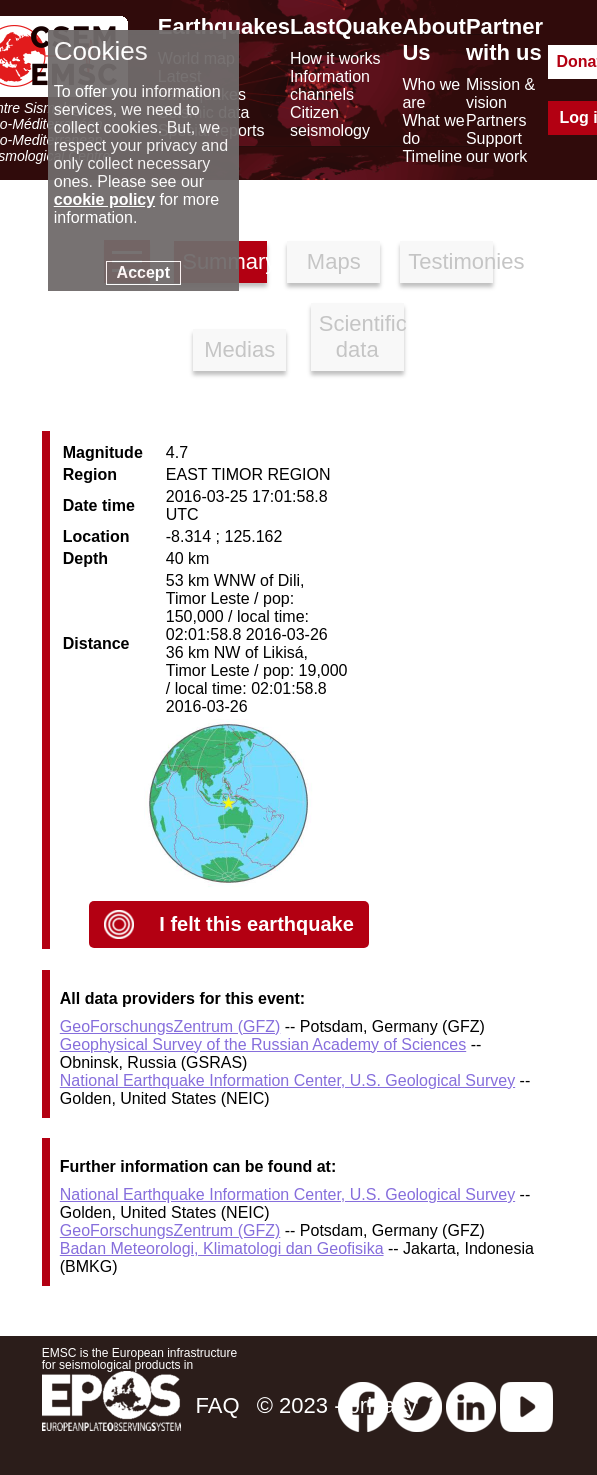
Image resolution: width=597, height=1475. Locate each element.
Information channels (330, 85)
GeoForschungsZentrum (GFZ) (170, 1026)
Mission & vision (500, 93)
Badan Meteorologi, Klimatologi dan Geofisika (222, 1248)
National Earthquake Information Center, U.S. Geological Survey (287, 1080)
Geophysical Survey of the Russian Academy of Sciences (263, 1044)
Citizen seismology (330, 121)
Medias (239, 349)
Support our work (496, 147)
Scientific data (361, 336)
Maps (334, 261)
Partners (496, 120)
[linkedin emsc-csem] (471, 1405)
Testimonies (450, 261)
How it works (335, 58)
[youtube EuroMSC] (526, 1405)
